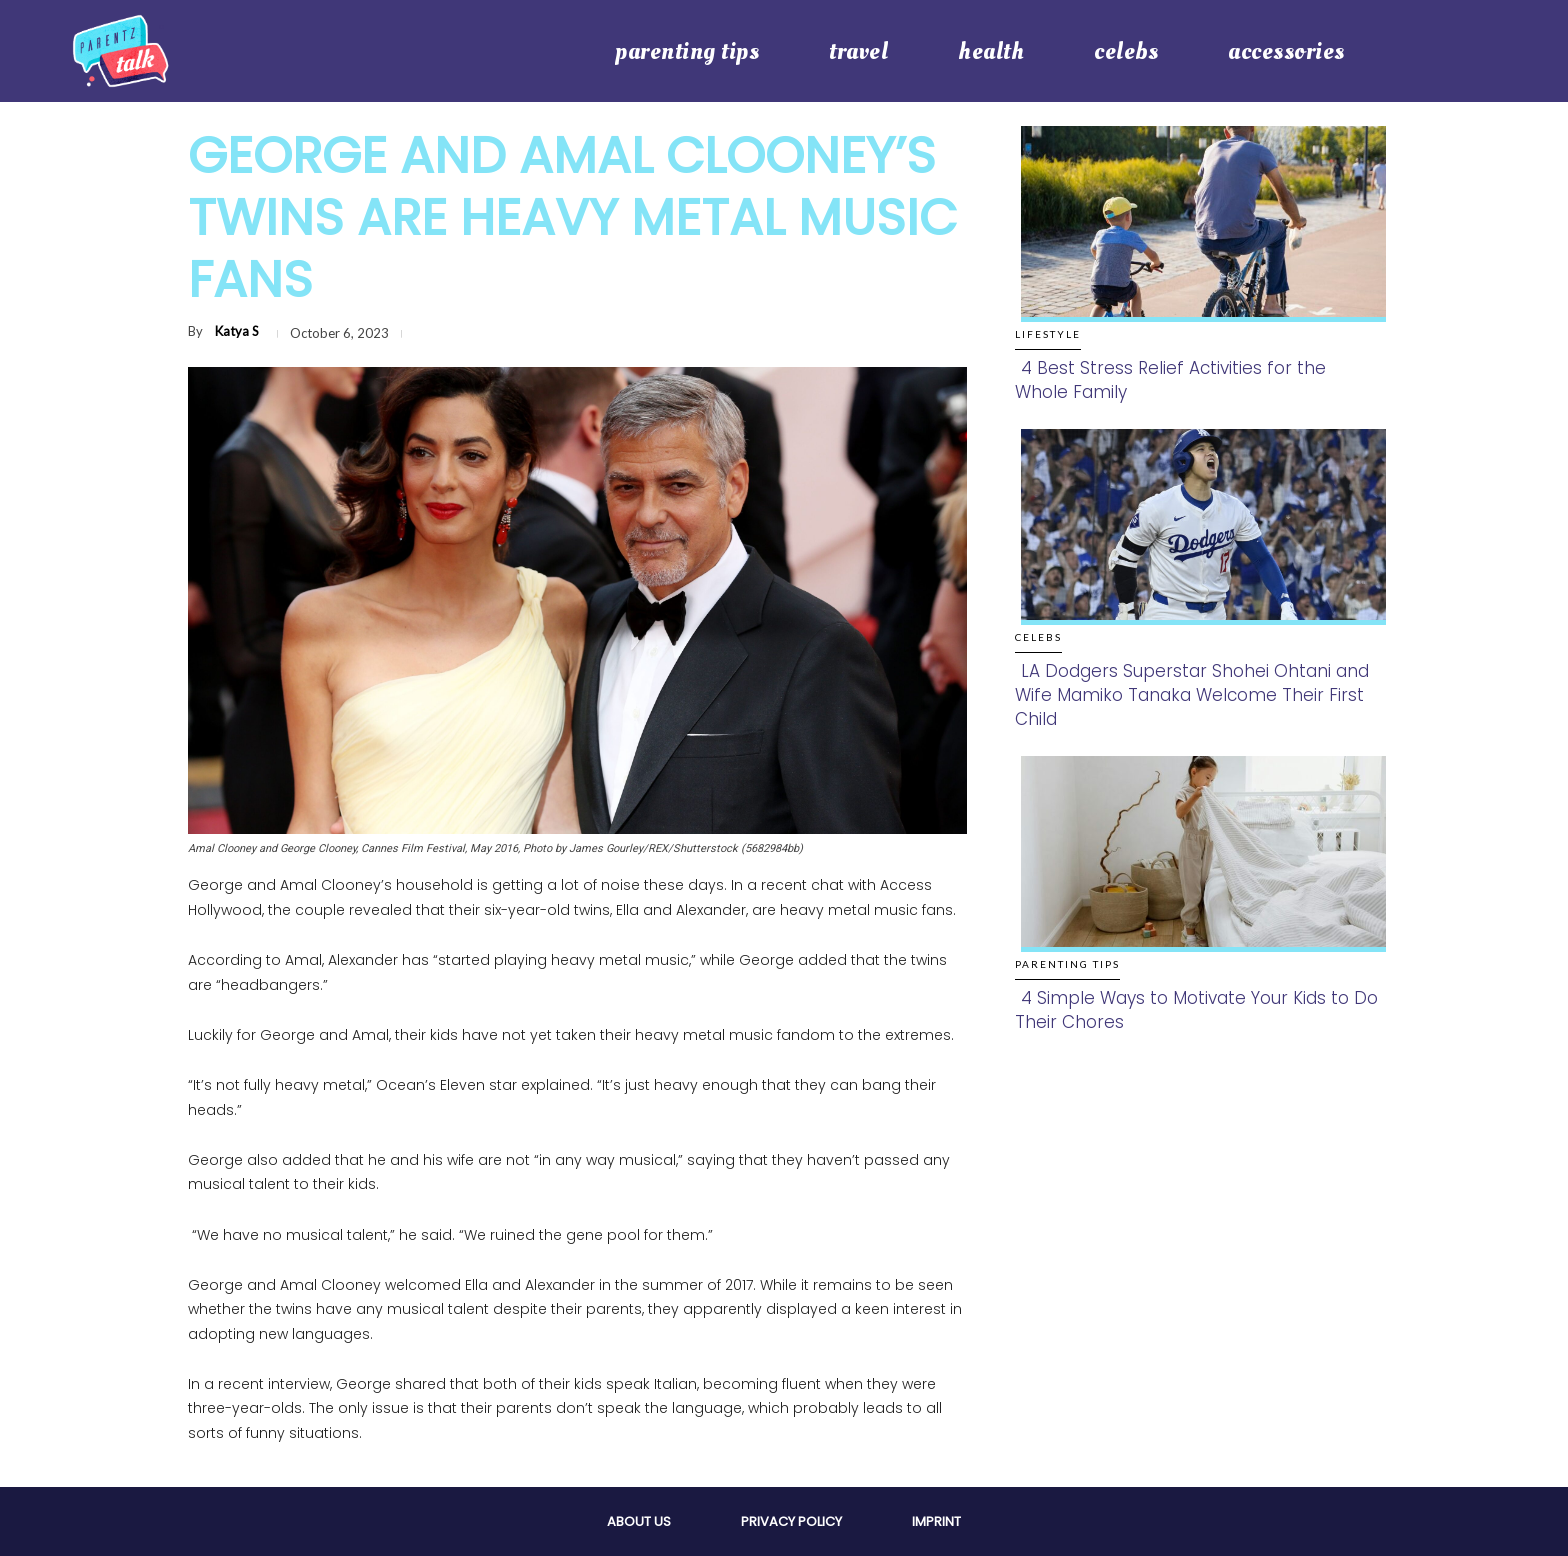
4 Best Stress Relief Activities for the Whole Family (1170, 380)
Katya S (237, 331)
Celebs (1038, 637)
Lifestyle (1048, 334)
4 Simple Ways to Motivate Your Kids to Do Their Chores (1196, 1010)
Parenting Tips (1067, 964)
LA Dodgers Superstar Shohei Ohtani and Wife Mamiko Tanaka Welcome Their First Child (1192, 695)
